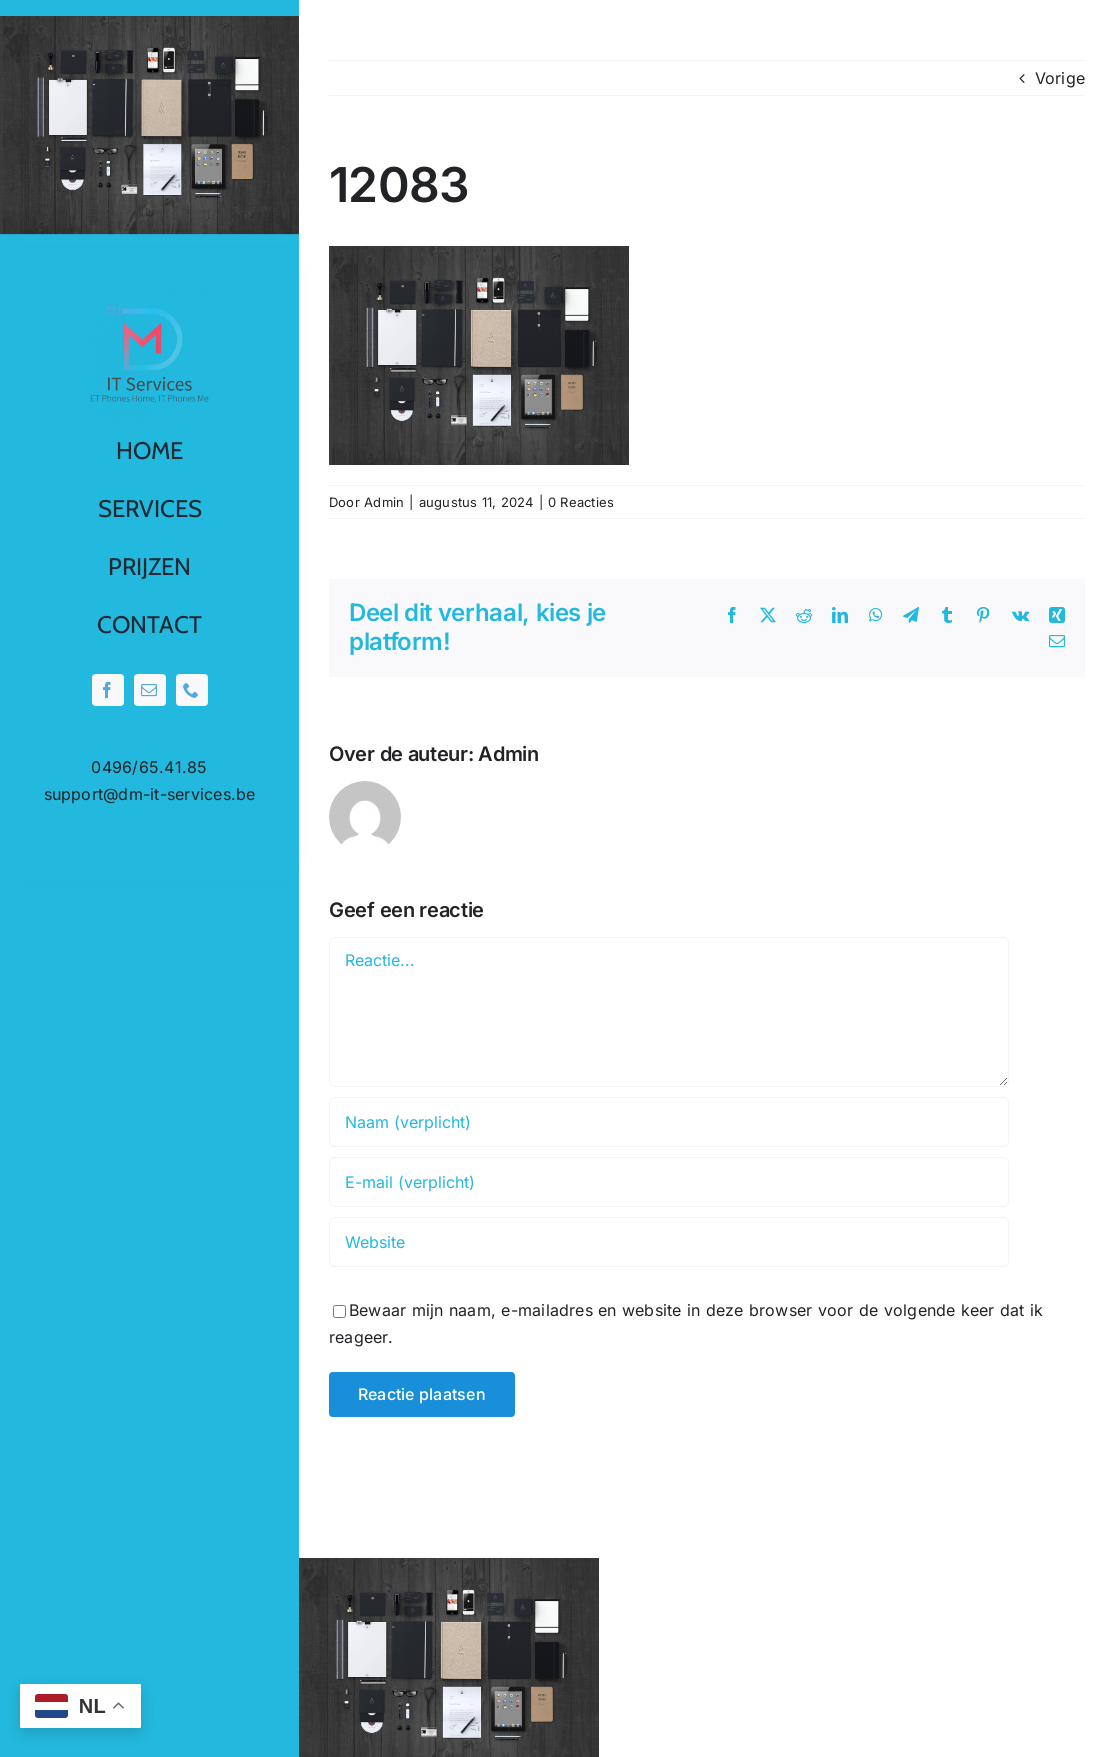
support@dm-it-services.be (150, 794)
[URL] (669, 1242)
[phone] (192, 690)
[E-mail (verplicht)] (669, 1182)
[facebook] (108, 690)
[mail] (150, 690)
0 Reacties (581, 502)
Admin (384, 502)
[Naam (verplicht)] (669, 1122)
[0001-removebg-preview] (150, 294)
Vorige (1060, 78)
